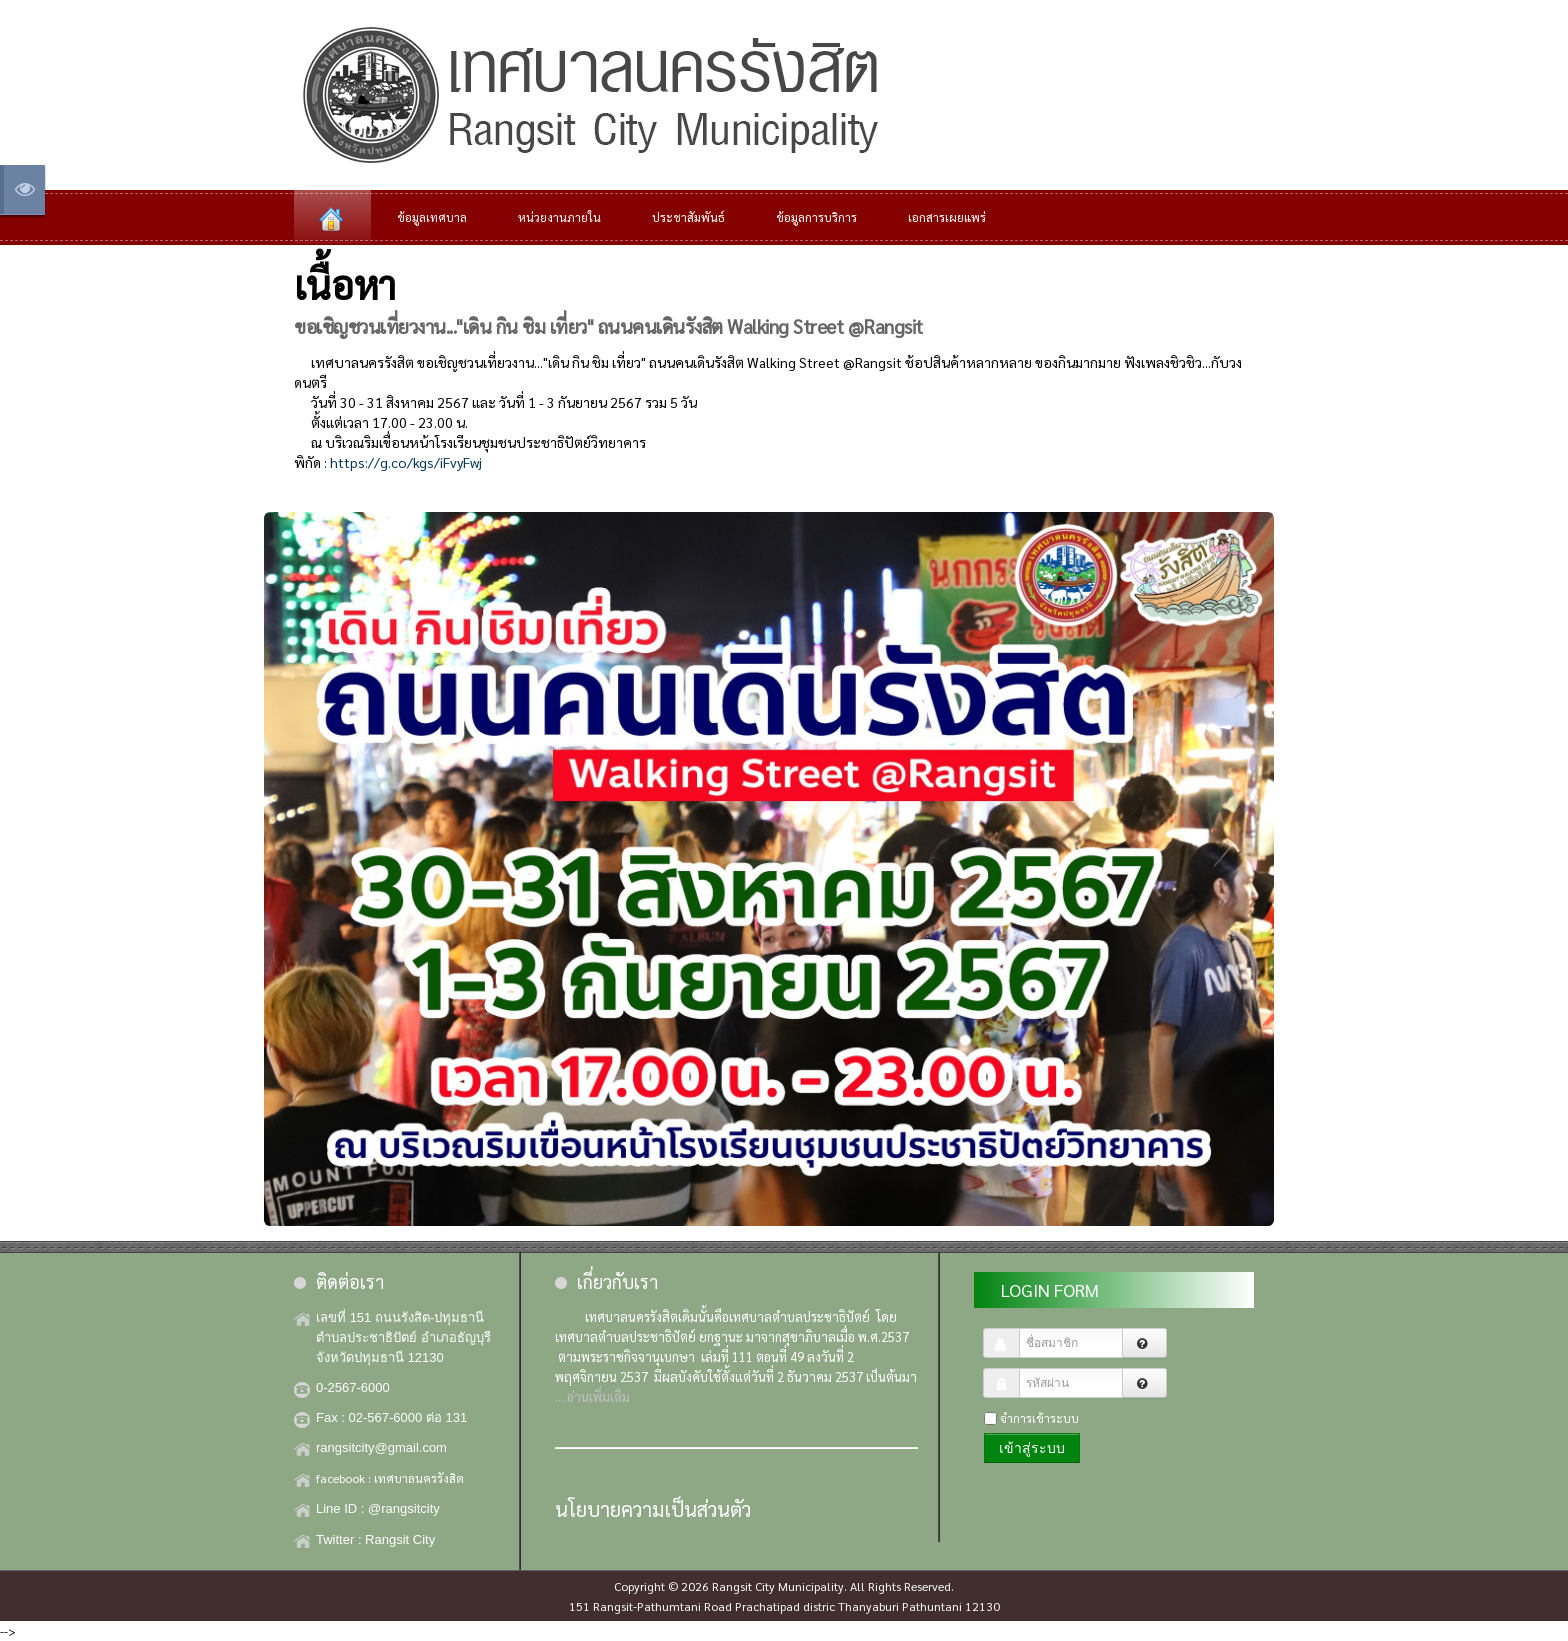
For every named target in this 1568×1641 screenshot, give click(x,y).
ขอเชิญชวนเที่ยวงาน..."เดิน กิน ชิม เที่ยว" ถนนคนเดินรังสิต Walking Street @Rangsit (608, 325)
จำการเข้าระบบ (1039, 1418)
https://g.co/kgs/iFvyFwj (406, 462)
